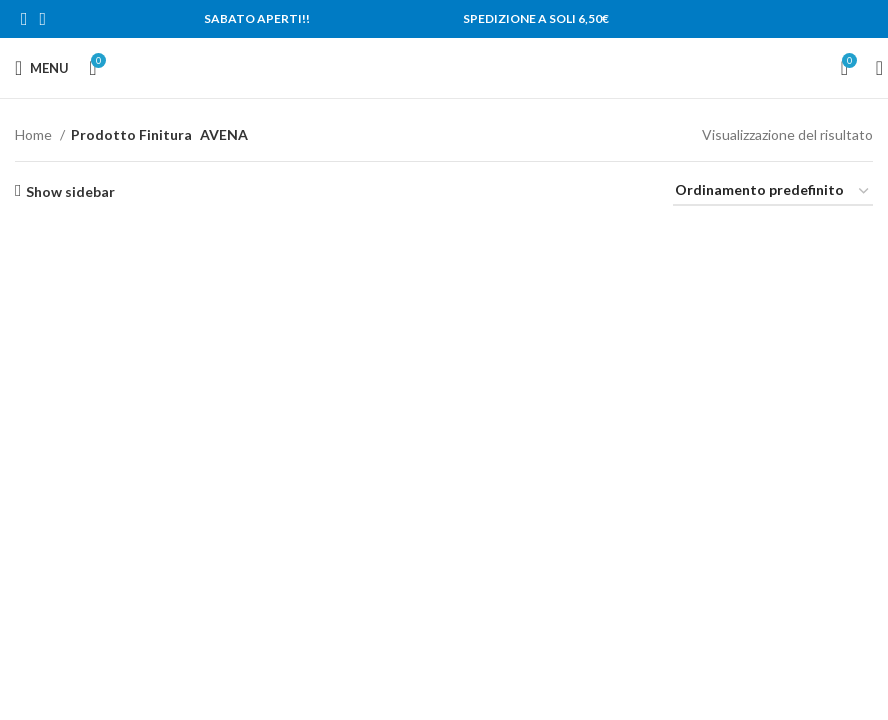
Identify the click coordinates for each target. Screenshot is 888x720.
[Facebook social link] (24, 19)
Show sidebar (70, 191)
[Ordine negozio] (773, 191)
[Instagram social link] (43, 19)
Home (35, 134)
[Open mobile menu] (42, 68)
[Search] (873, 68)
